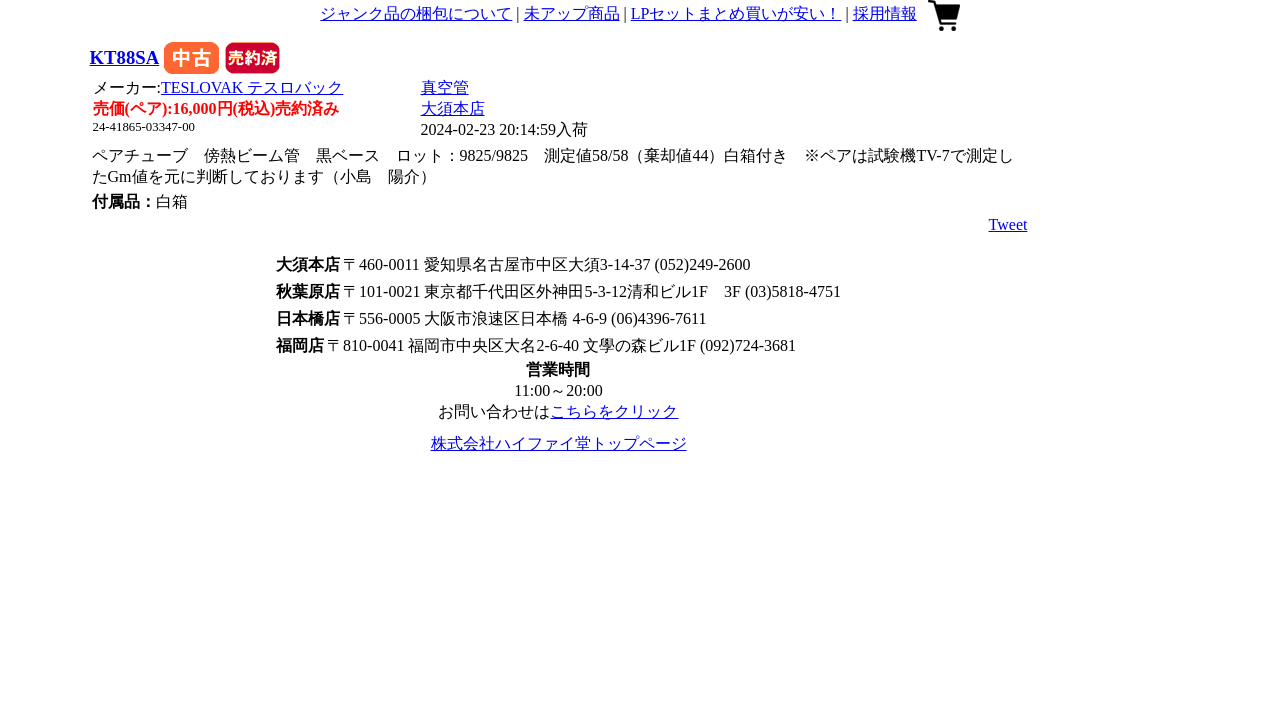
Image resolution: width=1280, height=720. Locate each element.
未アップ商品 (572, 13)
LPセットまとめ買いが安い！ (736, 13)
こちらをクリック (614, 411)
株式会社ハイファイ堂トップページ (559, 443)
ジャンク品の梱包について (416, 13)
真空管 (445, 87)
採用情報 (885, 13)
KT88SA (125, 57)
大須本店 (453, 108)
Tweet (1008, 224)
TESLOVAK (252, 87)
